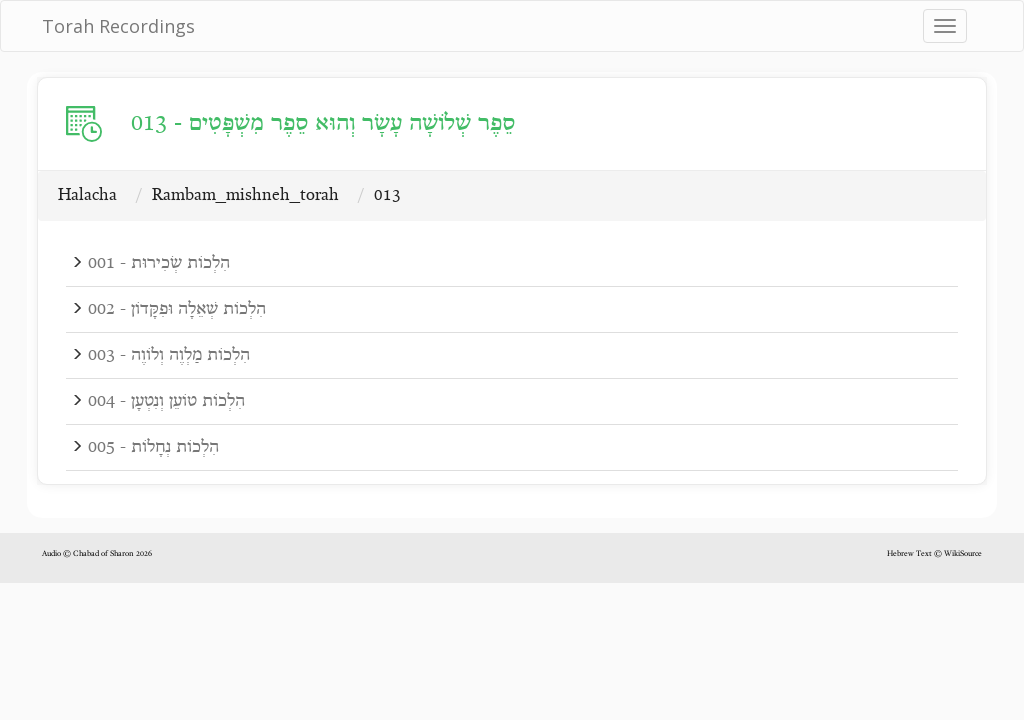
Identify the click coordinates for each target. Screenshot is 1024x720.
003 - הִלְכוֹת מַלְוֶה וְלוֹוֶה (169, 355)
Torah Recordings (118, 26)
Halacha (87, 195)
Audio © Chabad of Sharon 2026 (97, 554)
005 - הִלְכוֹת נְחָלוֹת (153, 447)
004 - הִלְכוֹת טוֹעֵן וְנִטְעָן (166, 401)
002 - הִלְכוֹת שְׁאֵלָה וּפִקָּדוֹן (177, 309)
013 (387, 195)
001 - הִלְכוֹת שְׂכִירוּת (159, 263)
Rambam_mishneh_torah (245, 195)
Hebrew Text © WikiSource (934, 554)
